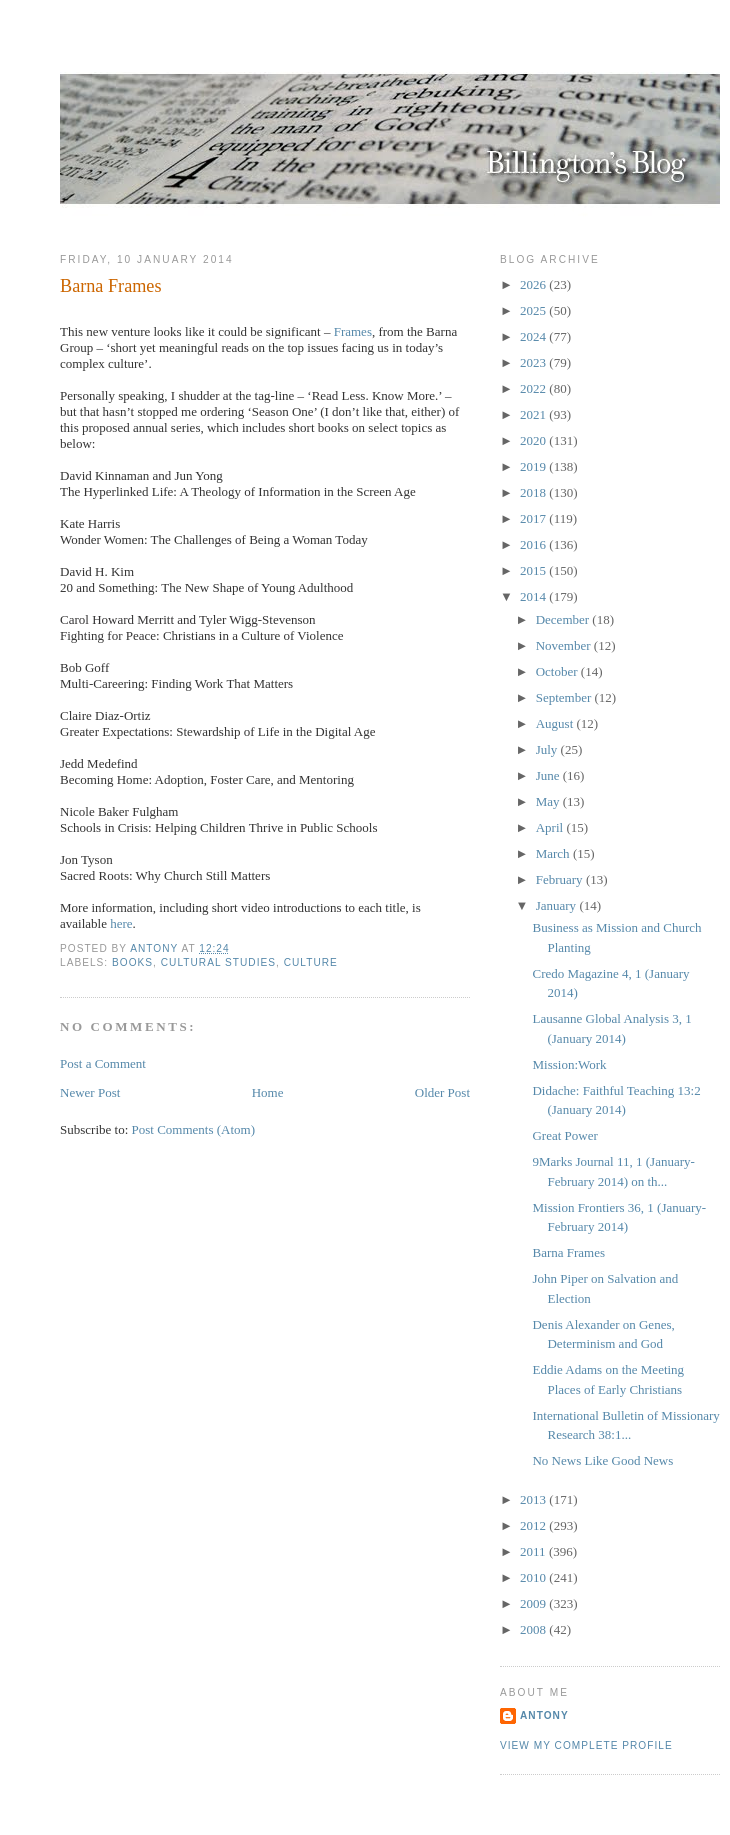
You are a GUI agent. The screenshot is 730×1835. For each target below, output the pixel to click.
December (564, 619)
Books (132, 962)
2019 (534, 466)
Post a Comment (103, 1063)
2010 (534, 1577)
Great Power (564, 1135)
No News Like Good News (602, 1460)
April (551, 827)
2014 (534, 596)
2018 (534, 492)
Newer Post (90, 1092)
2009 (534, 1603)
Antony (544, 1715)
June (549, 775)
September (565, 697)
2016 (534, 544)
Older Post (442, 1092)
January (558, 905)
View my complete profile (586, 1745)
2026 (534, 284)
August (556, 723)
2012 (534, 1525)
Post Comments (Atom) (194, 1129)
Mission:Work (569, 1064)
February (561, 879)
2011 (534, 1551)
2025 (534, 310)
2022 (534, 388)
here (121, 923)
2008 (534, 1629)
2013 (534, 1499)
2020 (534, 440)
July (548, 749)
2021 (534, 414)
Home (268, 1092)
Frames (353, 331)
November (565, 645)
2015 (534, 570)
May (549, 801)
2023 (534, 362)
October (558, 671)
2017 (534, 518)
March (554, 853)
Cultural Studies (218, 962)
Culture (311, 962)
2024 (534, 336)
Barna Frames (568, 1252)
